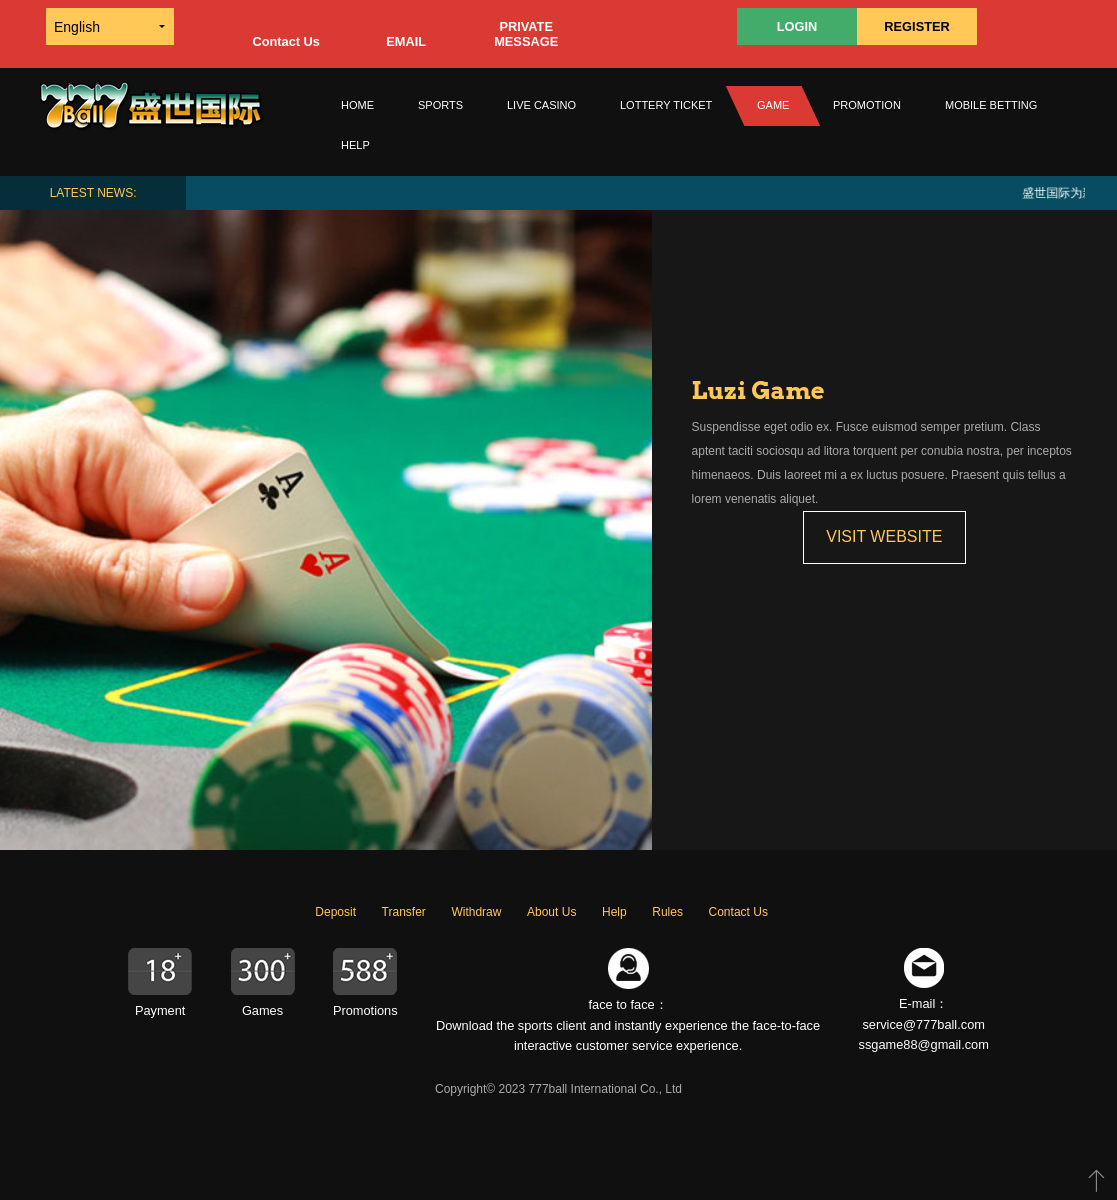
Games (262, 1010)
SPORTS (440, 105)
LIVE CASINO (541, 105)
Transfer (404, 912)
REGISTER (916, 26)
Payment (160, 1010)
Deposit (335, 912)
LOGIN (797, 26)
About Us (551, 912)
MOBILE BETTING (991, 105)
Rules (667, 912)
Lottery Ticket (666, 105)
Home (357, 105)
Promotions (365, 1010)
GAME (773, 105)
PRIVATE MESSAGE (526, 34)
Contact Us (286, 41)
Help (614, 912)
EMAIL (406, 41)
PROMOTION (867, 105)
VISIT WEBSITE (884, 536)
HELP (355, 145)
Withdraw (476, 912)
